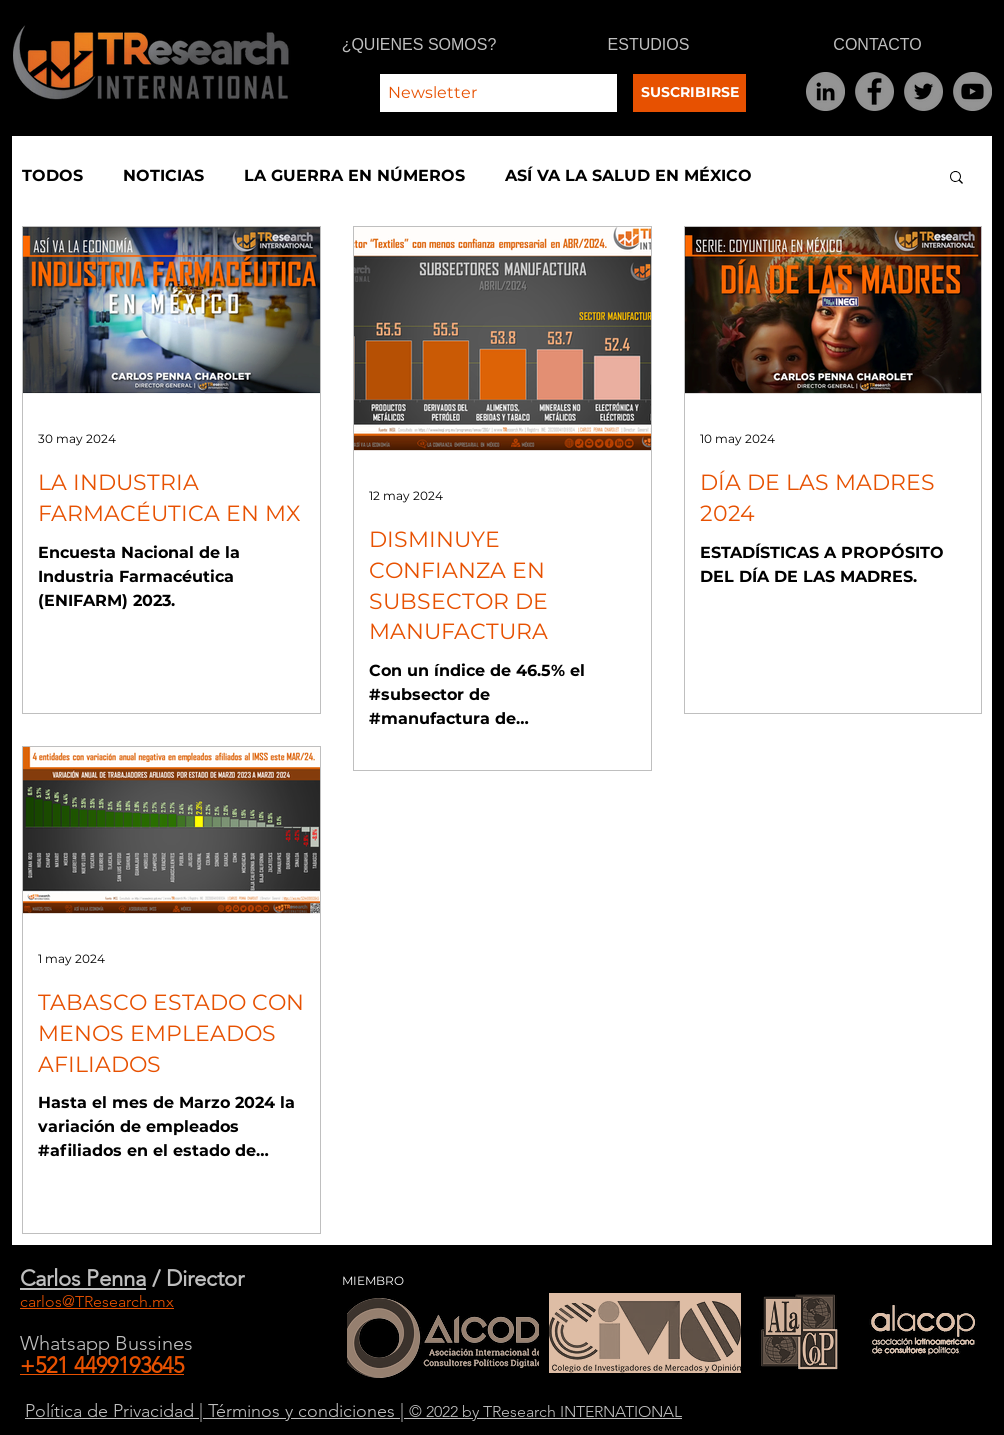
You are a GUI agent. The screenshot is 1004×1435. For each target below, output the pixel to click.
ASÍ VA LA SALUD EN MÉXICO (628, 175)
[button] (956, 178)
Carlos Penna (83, 1278)
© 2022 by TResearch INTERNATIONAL (545, 1411)
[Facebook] (874, 91)
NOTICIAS (163, 175)
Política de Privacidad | (116, 1411)
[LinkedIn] (825, 91)
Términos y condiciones (304, 1411)
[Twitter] (923, 91)
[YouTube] (972, 91)
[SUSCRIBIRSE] (689, 93)
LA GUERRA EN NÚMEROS (354, 175)
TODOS (52, 175)
